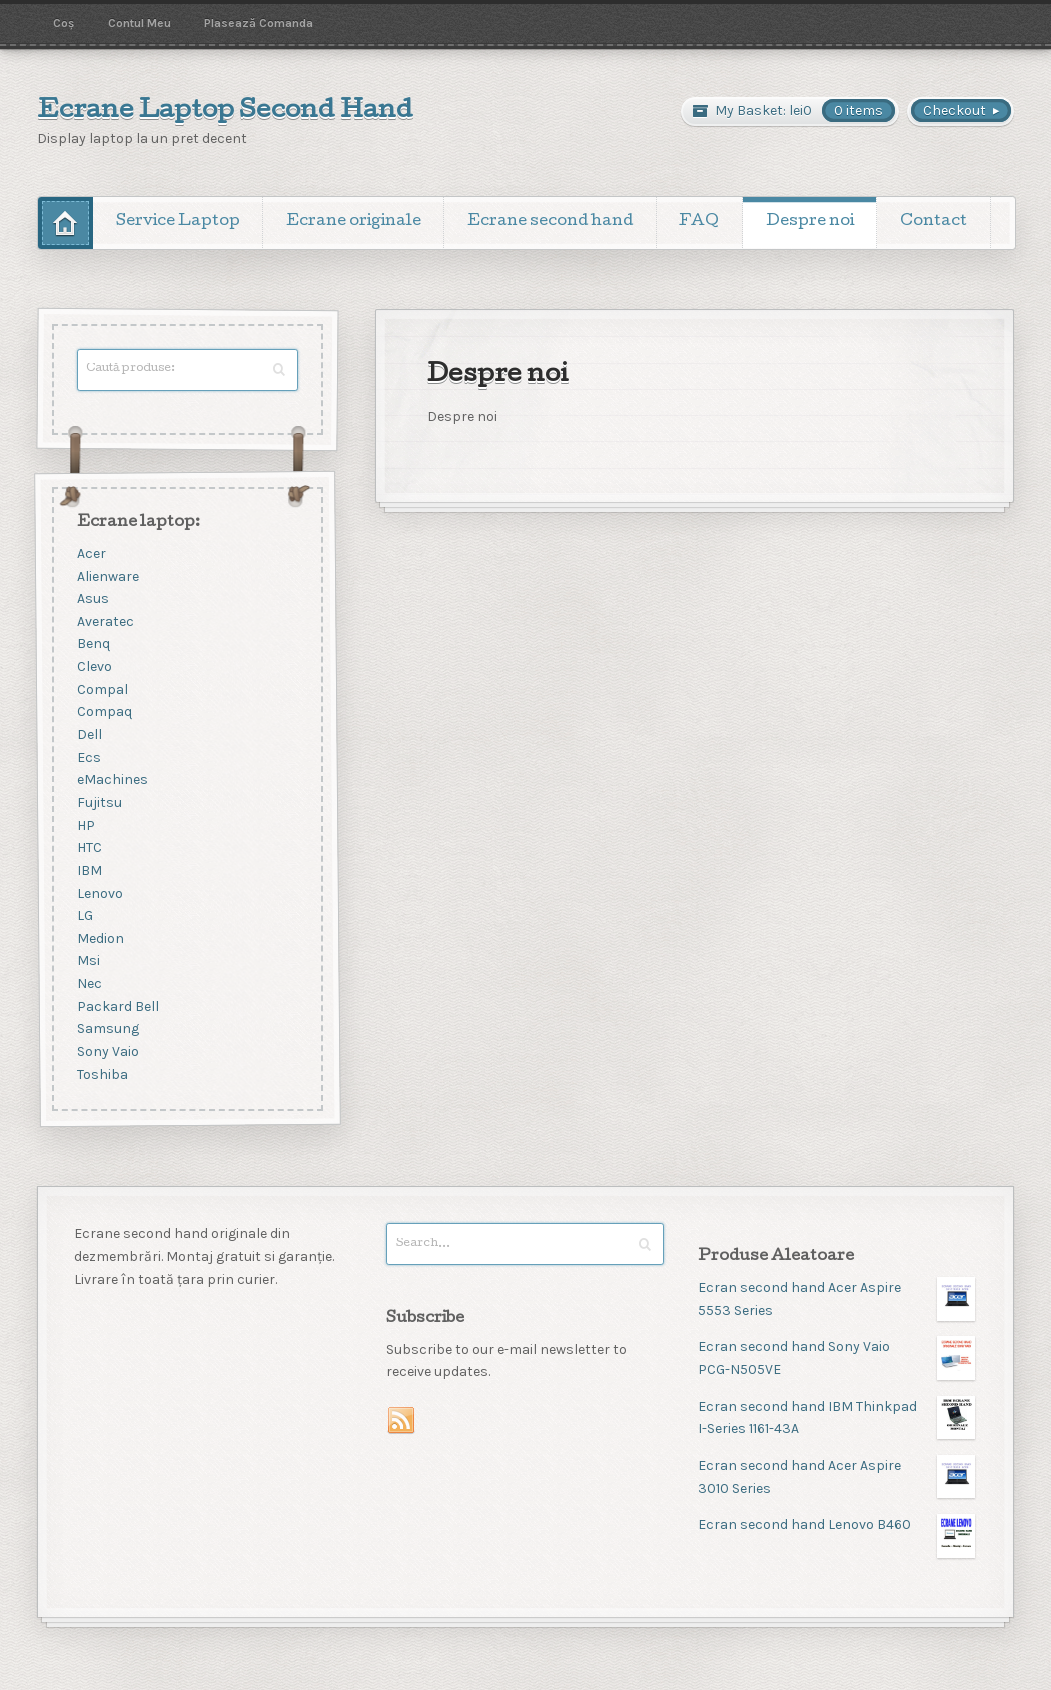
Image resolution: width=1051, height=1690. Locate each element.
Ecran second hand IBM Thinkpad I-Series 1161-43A (836, 1417)
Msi (87, 961)
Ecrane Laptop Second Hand (225, 112)
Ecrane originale (353, 222)
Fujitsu (98, 802)
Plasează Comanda (258, 23)
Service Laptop (178, 222)
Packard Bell (117, 1006)
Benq (92, 644)
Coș (63, 23)
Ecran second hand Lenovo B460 (836, 1525)
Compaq (103, 712)
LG (84, 916)
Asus (92, 599)
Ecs (88, 757)
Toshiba (101, 1074)
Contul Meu (139, 23)
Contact (933, 222)
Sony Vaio (107, 1051)
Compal (101, 689)
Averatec (104, 621)
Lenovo (99, 893)
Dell (88, 734)
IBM (88, 870)
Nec (88, 984)
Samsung (107, 1029)
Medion (99, 938)
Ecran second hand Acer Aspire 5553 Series (836, 1298)
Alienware (107, 576)
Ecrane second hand (550, 222)
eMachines (111, 780)
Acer (90, 553)
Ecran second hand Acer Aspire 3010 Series (836, 1476)
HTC (88, 848)
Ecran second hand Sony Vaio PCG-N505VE (836, 1357)
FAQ (699, 222)
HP (85, 825)
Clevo (93, 667)
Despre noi (810, 222)
